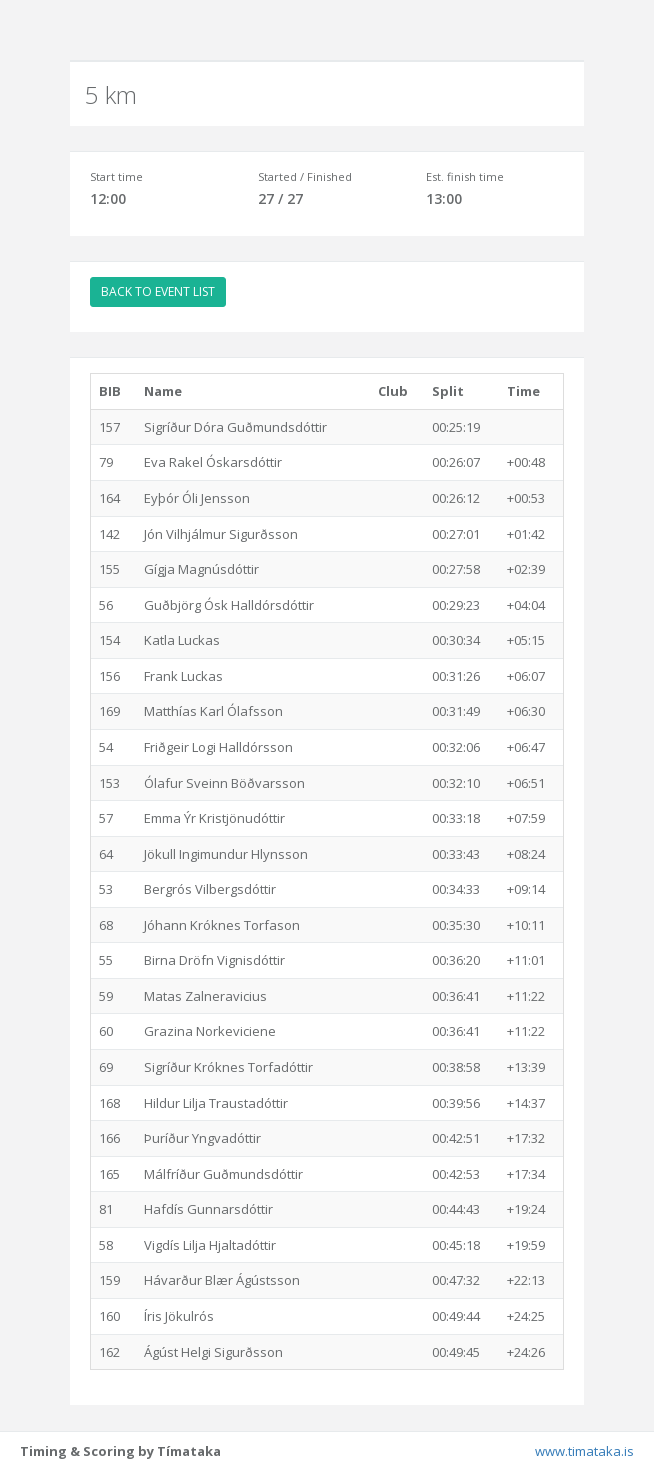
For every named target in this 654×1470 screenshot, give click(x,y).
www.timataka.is (584, 1451)
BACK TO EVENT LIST (158, 291)
